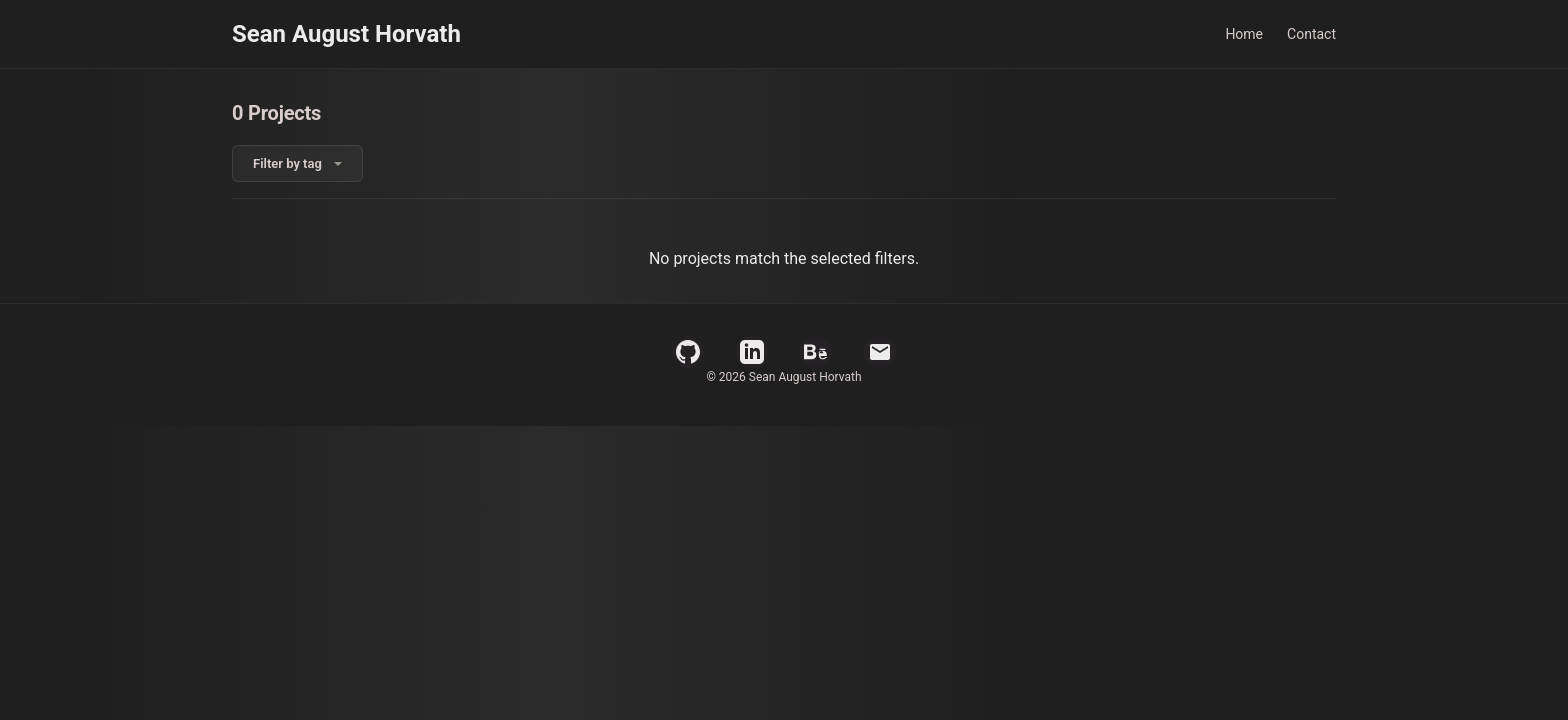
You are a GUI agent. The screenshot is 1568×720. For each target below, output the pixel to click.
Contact (1311, 34)
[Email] (880, 352)
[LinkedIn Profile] (752, 352)
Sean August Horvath (346, 34)
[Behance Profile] (816, 352)
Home (1244, 34)
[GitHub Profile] (688, 352)
